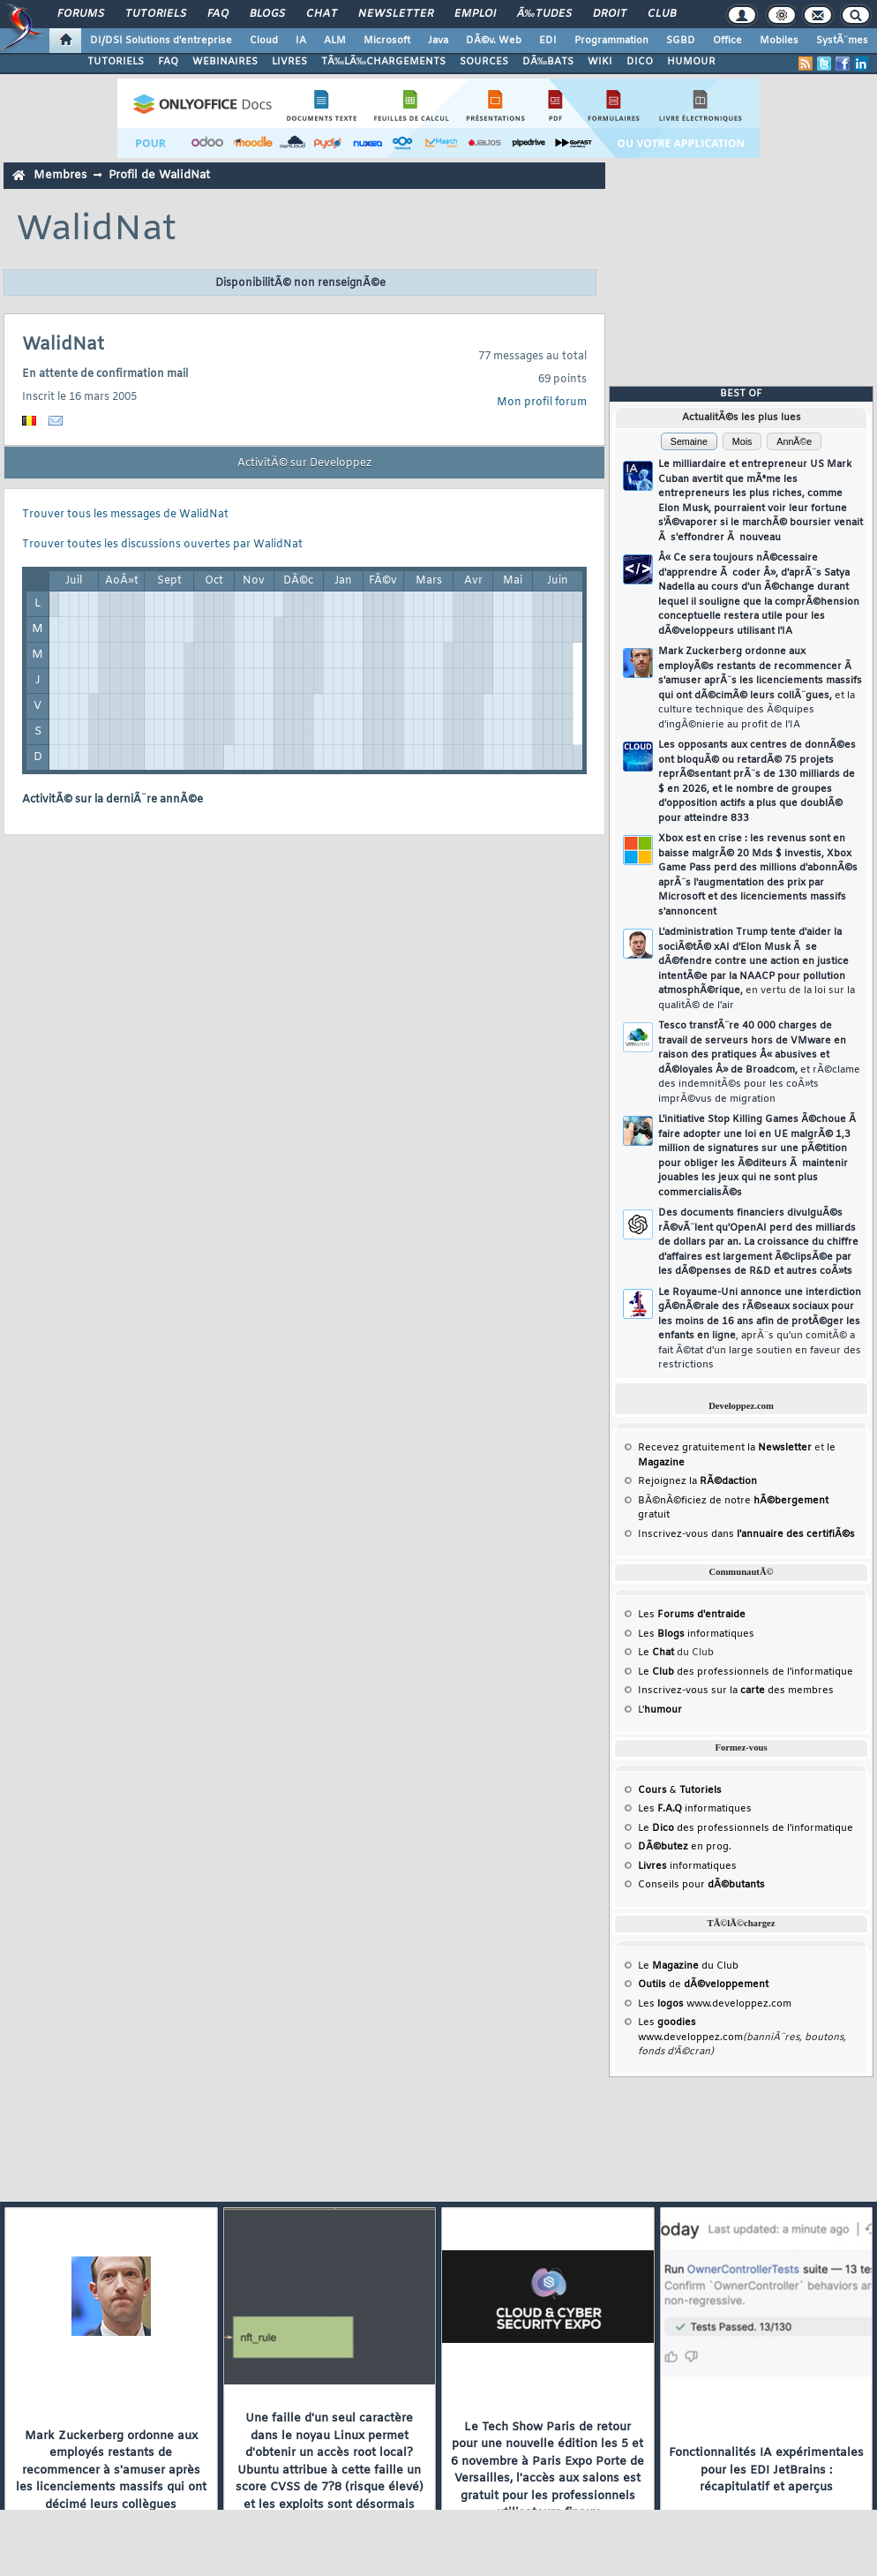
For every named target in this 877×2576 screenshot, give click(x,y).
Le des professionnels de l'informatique (745, 1672)
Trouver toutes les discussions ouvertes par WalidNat (162, 545)
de (703, 1984)
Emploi (475, 14)
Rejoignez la (697, 1481)
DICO (639, 62)
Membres (60, 175)
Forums (81, 14)
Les (692, 1614)
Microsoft (387, 40)
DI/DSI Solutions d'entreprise (161, 40)
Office (727, 40)
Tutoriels (156, 14)
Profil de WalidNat (159, 175)
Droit (609, 14)
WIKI (600, 62)
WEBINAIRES (225, 62)
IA (301, 40)
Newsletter (395, 14)
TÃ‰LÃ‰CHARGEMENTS (383, 62)
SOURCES (484, 62)
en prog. (684, 1847)
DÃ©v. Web (493, 40)
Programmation (611, 40)
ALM (335, 40)
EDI (548, 40)
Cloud (264, 40)
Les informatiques (696, 1634)
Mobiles (779, 40)
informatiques (687, 1866)
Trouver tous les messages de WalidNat (125, 515)
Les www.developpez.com (714, 2004)
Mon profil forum (542, 402)
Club (662, 14)
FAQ (218, 14)
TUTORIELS (115, 62)
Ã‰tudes (544, 14)
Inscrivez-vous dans (746, 1534)
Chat (321, 14)
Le (656, 1652)
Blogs (267, 14)
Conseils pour (701, 1885)
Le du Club (688, 1966)
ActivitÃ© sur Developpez (304, 463)
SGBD (680, 40)
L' (660, 1710)
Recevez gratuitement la (725, 1448)
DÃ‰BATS (547, 62)
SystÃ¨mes (842, 40)
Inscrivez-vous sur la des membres (736, 1690)
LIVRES (289, 62)
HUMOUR (691, 62)
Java (438, 40)
